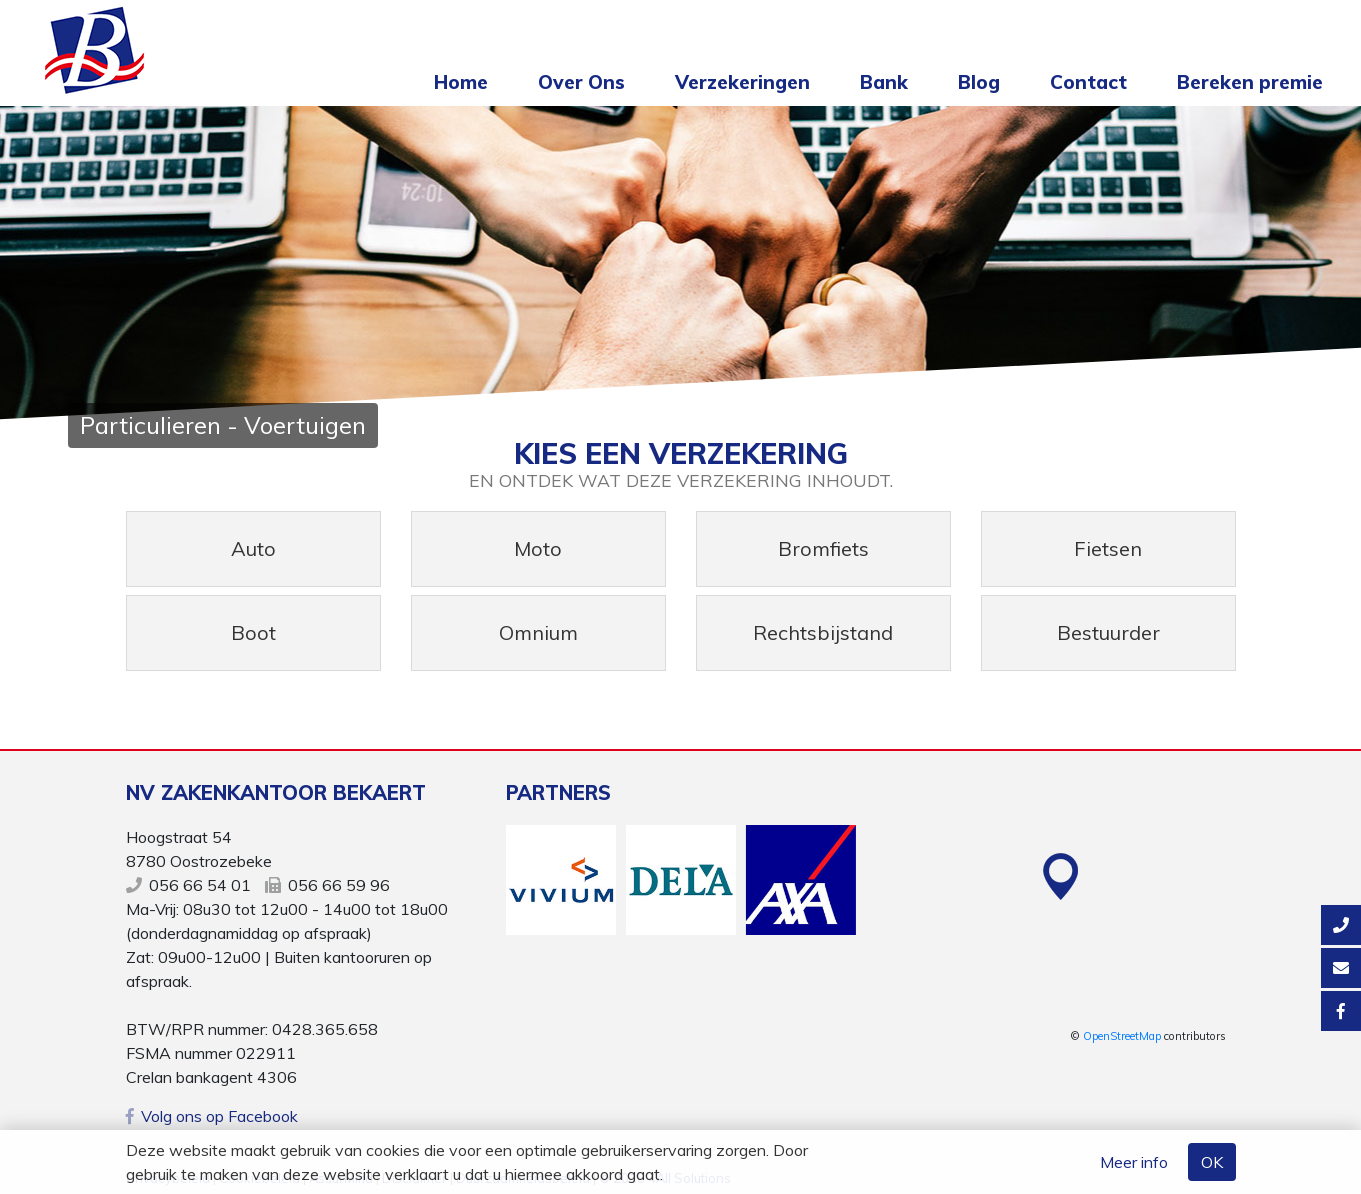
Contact (1088, 82)
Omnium (538, 632)
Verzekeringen (742, 82)
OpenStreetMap (1122, 1036)
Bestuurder (1108, 632)
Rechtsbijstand (823, 632)
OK (1212, 1162)
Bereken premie (1250, 82)
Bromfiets (823, 548)
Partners (558, 792)
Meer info (1134, 1162)
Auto (253, 548)
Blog (979, 82)
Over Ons (581, 82)
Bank (884, 82)
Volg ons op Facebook (212, 1116)
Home (461, 82)
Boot (253, 632)
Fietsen (1108, 548)
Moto (538, 548)
